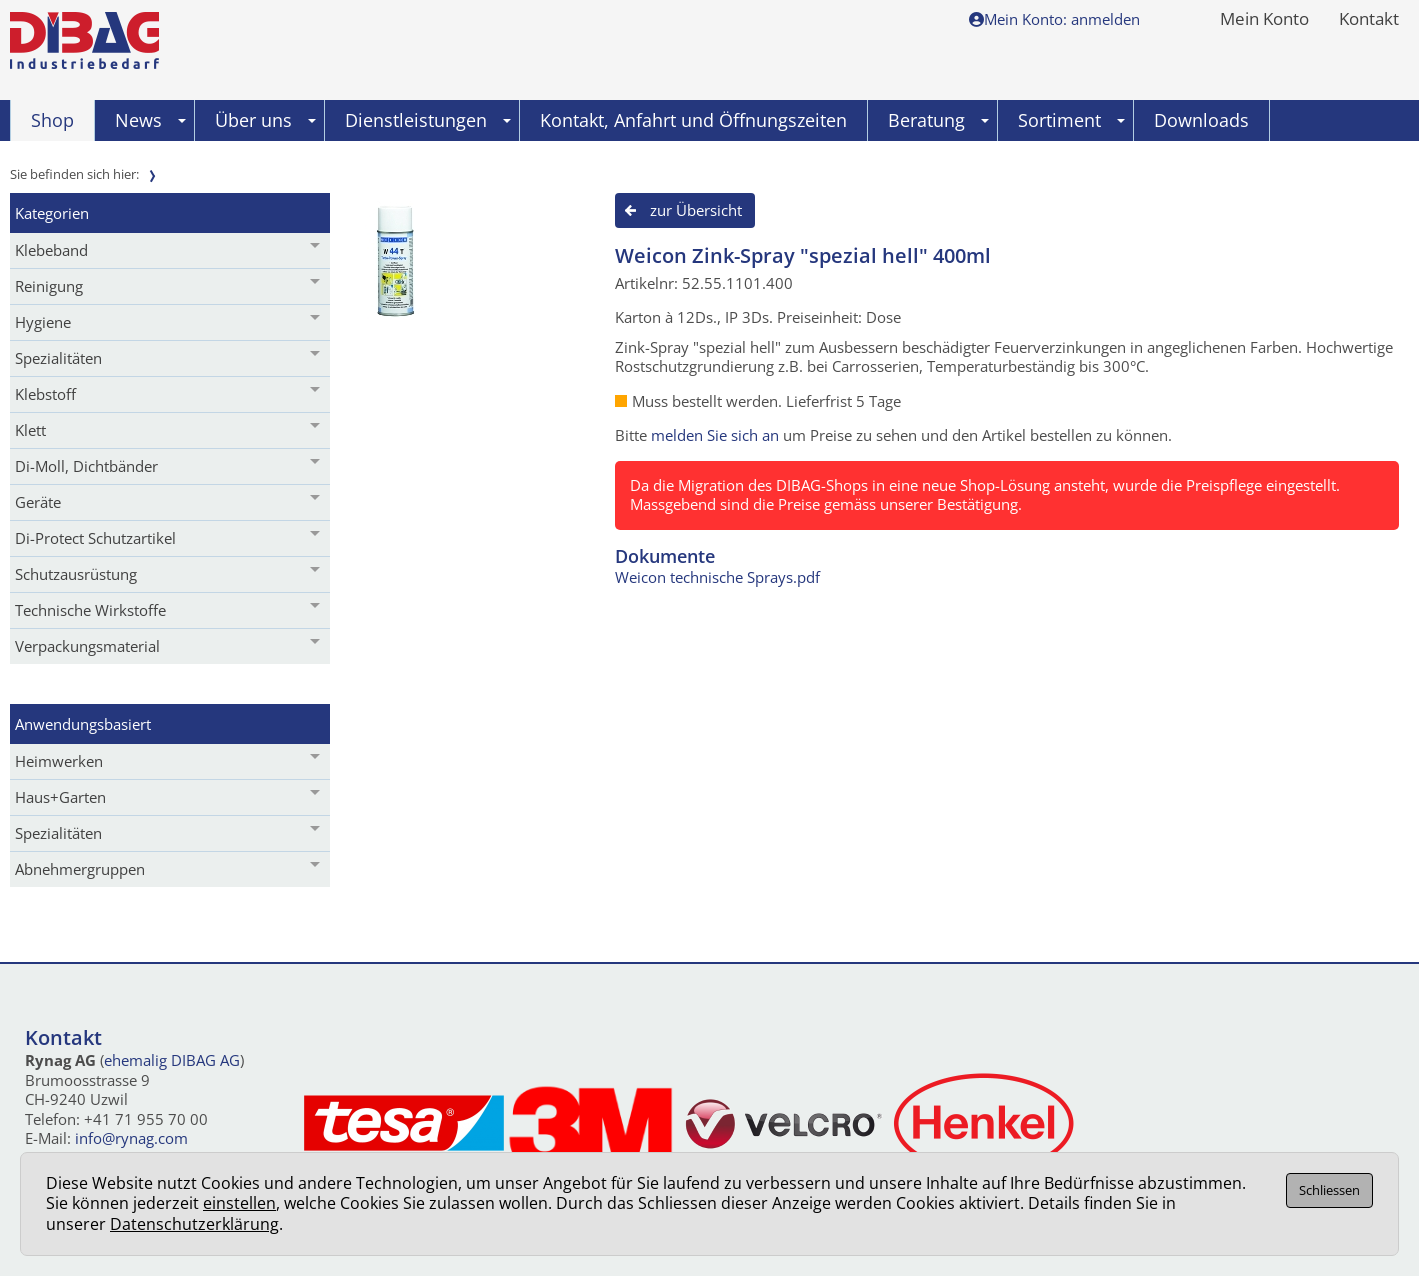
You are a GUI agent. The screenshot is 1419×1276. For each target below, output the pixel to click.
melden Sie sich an (715, 435)
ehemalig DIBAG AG (172, 1060)
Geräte (38, 502)
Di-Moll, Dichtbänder (86, 466)
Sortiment (1071, 120)
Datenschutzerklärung (194, 1224)
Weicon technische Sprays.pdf (717, 577)
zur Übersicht (696, 210)
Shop (52, 120)
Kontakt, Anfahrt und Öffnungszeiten (693, 120)
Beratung (938, 120)
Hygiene (43, 322)
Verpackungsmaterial (87, 646)
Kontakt (1369, 20)
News (150, 120)
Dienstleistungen (428, 120)
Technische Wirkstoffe (90, 610)
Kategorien (52, 213)
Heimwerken (59, 761)
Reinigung (49, 286)
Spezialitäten (58, 358)
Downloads (1201, 120)
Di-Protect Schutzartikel (95, 538)
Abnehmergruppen (80, 869)
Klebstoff (45, 394)
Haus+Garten (60, 797)
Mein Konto (1264, 20)
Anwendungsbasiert (83, 724)
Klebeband (51, 250)
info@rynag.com (131, 1138)
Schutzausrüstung (76, 574)
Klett (30, 430)
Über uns (265, 120)
